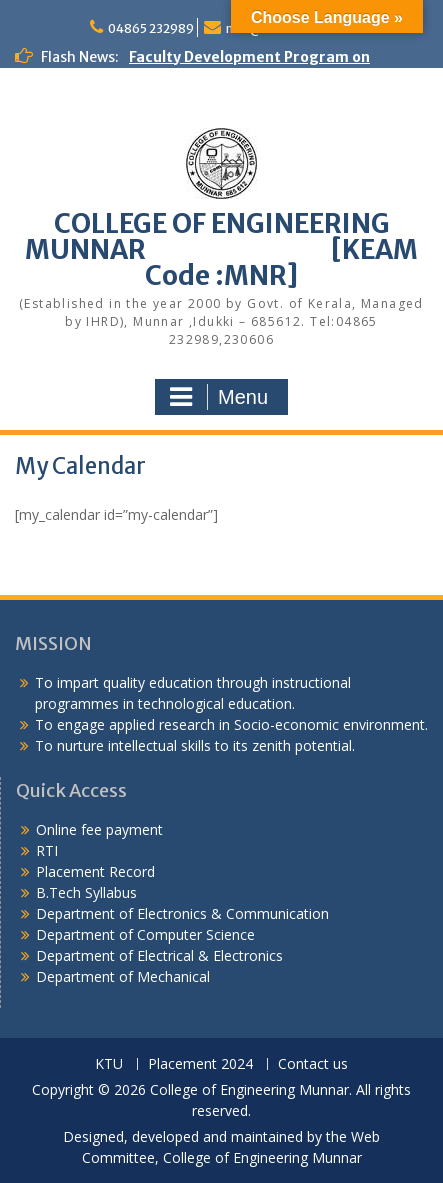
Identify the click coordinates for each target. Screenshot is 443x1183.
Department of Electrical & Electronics (159, 955)
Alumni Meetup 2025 (88, 141)
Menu (219, 397)
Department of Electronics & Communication (184, 913)
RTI (47, 850)
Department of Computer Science (145, 934)
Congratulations (75, 120)
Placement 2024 (200, 1064)
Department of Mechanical (123, 976)
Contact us (313, 1064)
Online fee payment (99, 829)
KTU (109, 1064)
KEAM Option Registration (109, 204)
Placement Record (95, 871)
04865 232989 (151, 28)
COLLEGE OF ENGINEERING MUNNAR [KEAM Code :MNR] (221, 249)
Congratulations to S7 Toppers (126, 99)
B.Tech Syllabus (86, 892)
